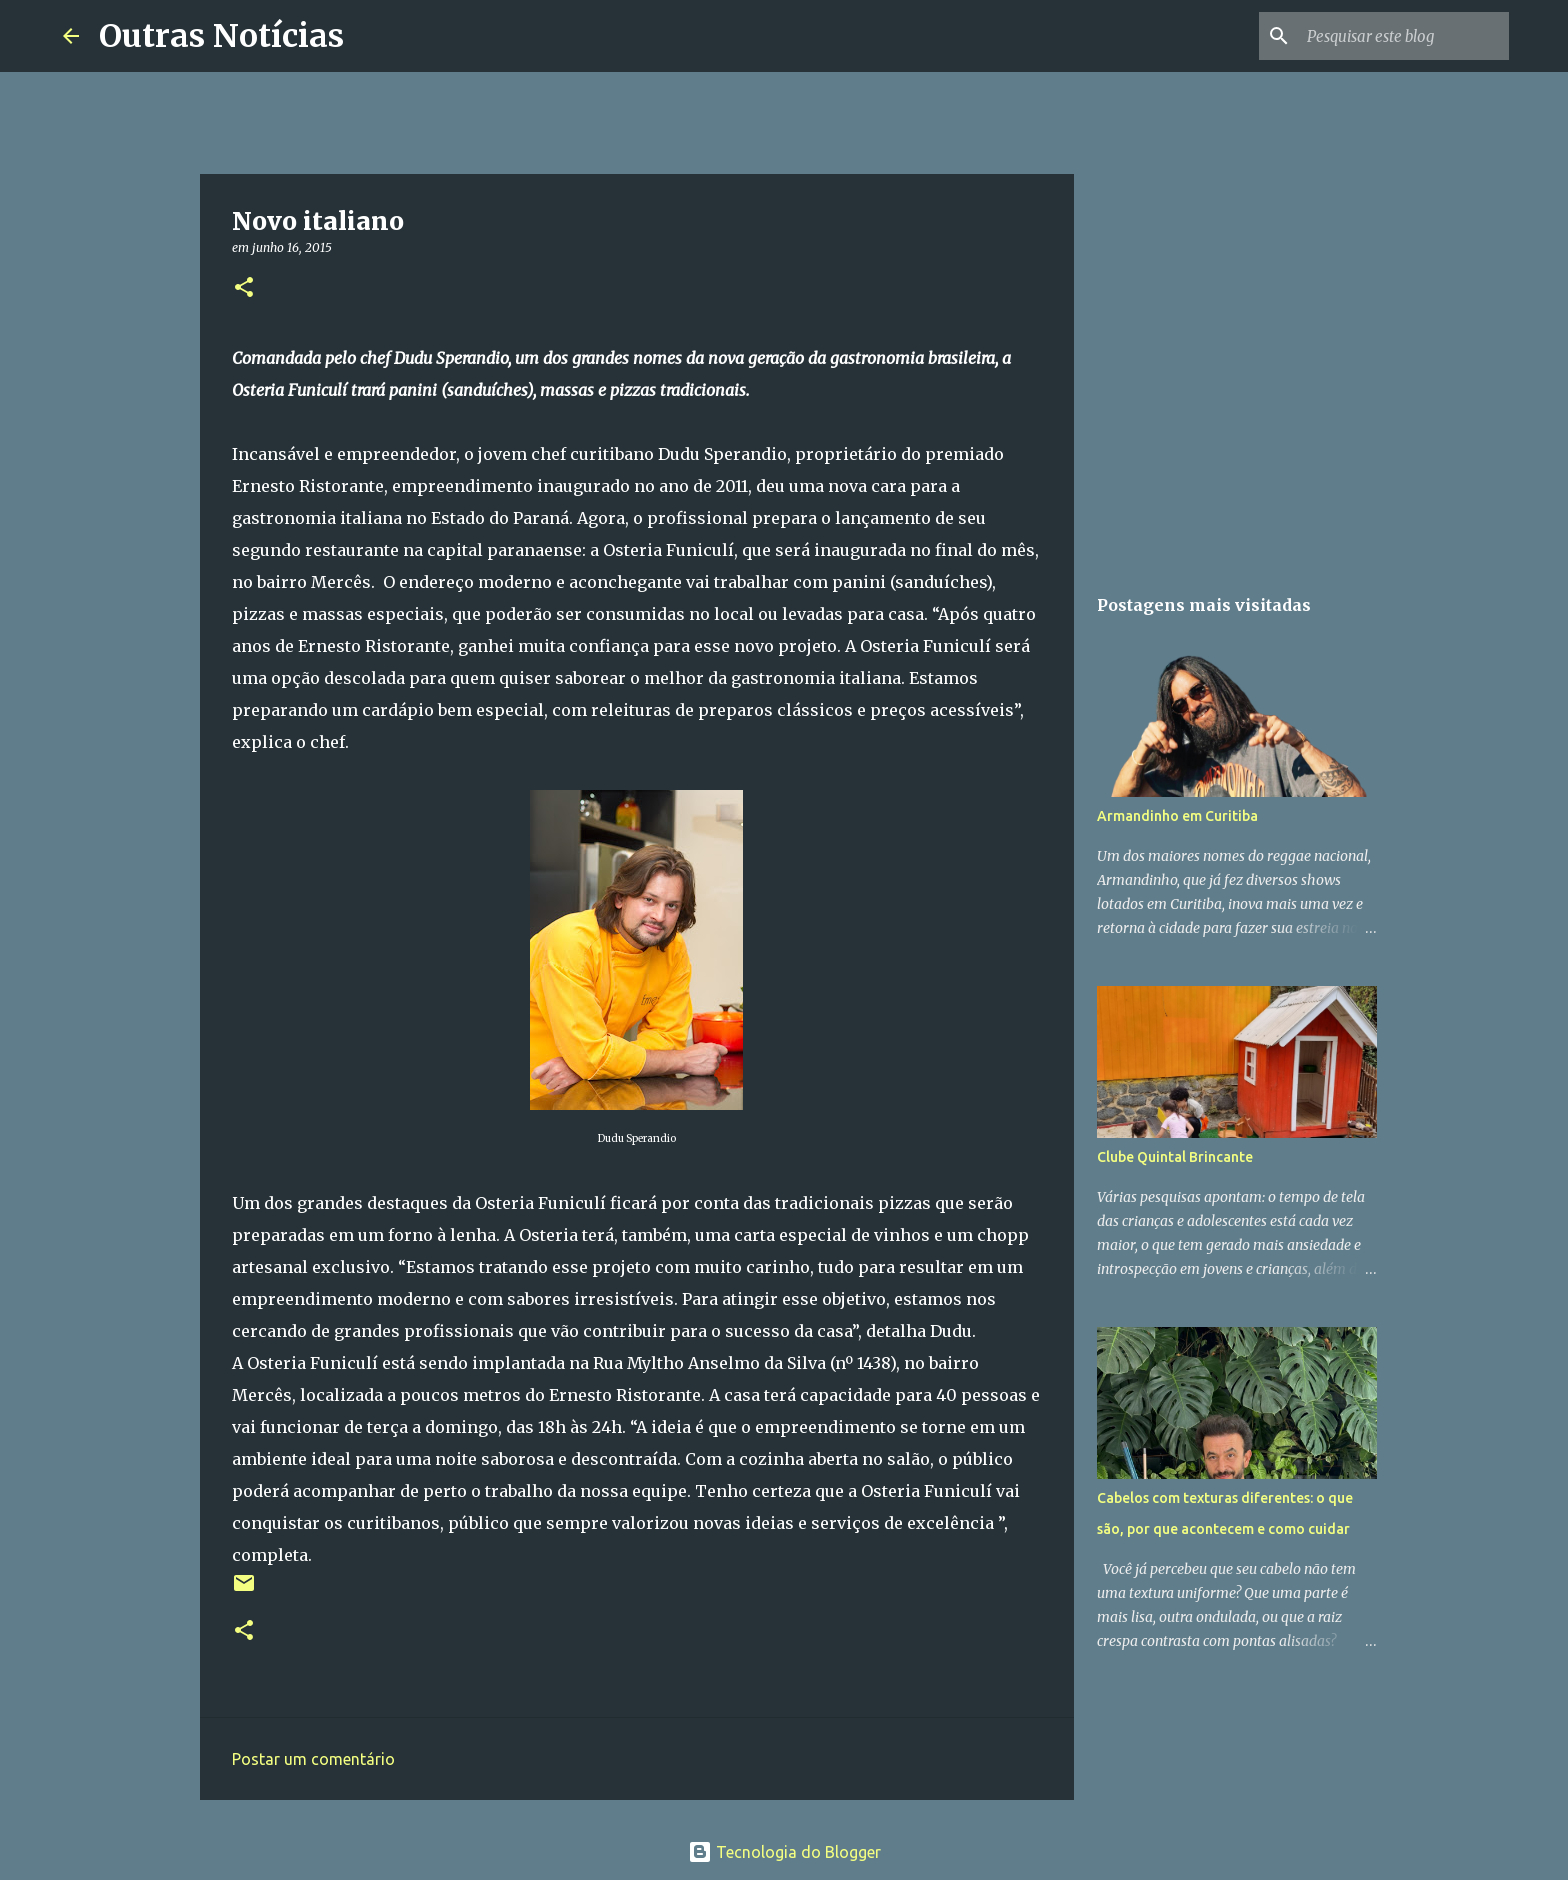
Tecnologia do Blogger (784, 1852)
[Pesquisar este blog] (1404, 36)
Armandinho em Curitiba (1177, 816)
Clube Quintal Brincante (1175, 1157)
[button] (244, 288)
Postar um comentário (313, 1759)
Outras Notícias (221, 36)
